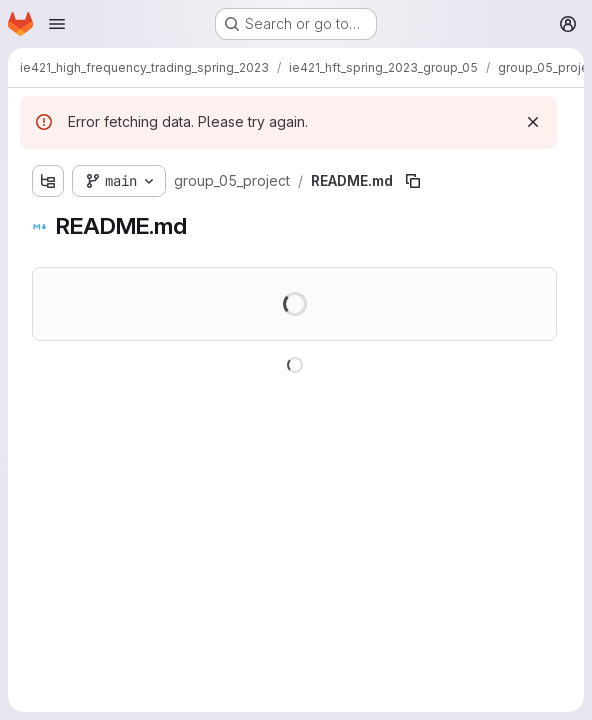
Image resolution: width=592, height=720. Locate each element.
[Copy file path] (413, 181)
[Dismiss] (533, 122)
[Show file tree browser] (48, 181)
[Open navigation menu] (57, 24)
